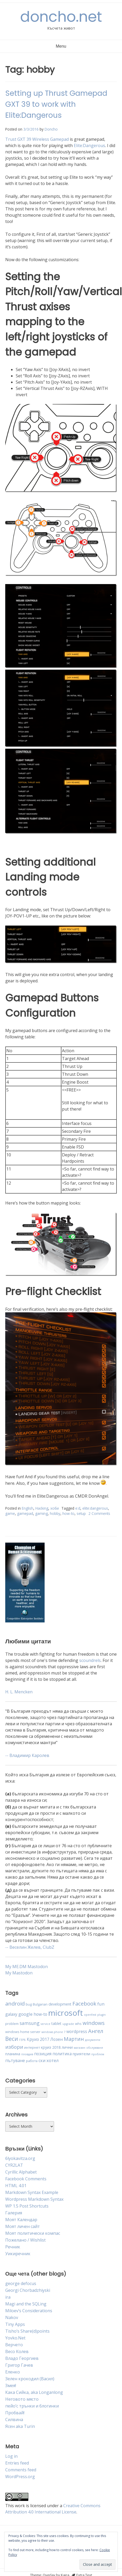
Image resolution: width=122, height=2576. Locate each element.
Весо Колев (17, 2351)
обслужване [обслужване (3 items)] (94, 2047)
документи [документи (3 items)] (92, 2040)
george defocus (20, 2283)
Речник (12, 2247)
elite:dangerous (95, 1508)
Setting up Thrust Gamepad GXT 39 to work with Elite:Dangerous (56, 104)
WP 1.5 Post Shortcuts (27, 2206)
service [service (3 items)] (45, 2024)
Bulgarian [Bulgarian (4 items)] (40, 2004)
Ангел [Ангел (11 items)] (95, 2031)
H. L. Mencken (19, 1692)
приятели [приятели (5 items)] (81, 2053)
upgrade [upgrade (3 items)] (68, 2024)
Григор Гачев (19, 2365)
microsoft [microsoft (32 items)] (65, 2013)
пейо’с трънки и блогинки (32, 2406)
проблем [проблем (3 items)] (97, 2054)
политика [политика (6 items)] (62, 2054)
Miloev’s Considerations (28, 2311)
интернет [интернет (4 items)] (32, 2047)
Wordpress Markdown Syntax (34, 2199)
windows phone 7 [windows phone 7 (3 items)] (53, 2032)
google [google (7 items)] (25, 2014)
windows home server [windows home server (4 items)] (22, 2031)
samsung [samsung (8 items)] (30, 2023)
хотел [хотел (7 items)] (52, 2060)
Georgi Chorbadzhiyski (27, 2290)
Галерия (13, 2213)
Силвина (14, 2419)
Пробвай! (14, 2413)
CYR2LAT (14, 2165)
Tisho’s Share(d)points (27, 2331)
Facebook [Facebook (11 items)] (84, 2003)
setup (81, 1513)
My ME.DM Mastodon (26, 1966)
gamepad (25, 1513)
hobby (55, 1513)
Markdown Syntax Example (31, 2192)
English (27, 1508)
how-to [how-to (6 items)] (40, 2014)
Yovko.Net (15, 2338)
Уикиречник (17, 2253)
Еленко (12, 2372)
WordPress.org (20, 2476)
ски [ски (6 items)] (42, 2060)
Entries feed (17, 2463)
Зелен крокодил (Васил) (29, 2379)
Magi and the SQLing (25, 2304)
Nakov (11, 2317)
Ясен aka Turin (20, 2426)
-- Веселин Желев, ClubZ (29, 1947)
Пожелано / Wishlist (25, 2240)
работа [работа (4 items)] (32, 2060)
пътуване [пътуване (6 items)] (15, 2060)
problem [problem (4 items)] (12, 2023)
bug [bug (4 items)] (29, 2004)
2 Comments (99, 1513)
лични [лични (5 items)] (67, 2047)
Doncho (51, 129)
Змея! (10, 2385)
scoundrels (90, 1660)
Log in (11, 2456)
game (10, 1513)
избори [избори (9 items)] (14, 2046)
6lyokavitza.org (20, 2158)
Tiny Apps (15, 2324)
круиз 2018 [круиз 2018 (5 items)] (51, 2047)
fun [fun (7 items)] (100, 2004)
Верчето (14, 2345)
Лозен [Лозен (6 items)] (56, 2039)
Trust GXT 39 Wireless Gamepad (37, 139)
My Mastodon (19, 1973)
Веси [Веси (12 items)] (11, 2038)
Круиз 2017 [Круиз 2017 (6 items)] (38, 2039)
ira (7, 2297)
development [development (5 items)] (60, 2004)
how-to (68, 1513)
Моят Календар (21, 2219)
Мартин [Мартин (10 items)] (74, 2038)
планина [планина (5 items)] (12, 2053)
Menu (61, 46)
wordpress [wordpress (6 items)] (76, 2031)
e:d (77, 1508)
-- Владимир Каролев (27, 1755)
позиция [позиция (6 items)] (42, 2054)
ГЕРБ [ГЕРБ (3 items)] (22, 2040)
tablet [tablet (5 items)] (56, 2023)
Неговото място (22, 2399)
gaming (41, 1513)
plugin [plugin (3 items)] (101, 2015)
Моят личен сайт (22, 2226)
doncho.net (61, 16)
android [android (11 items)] (15, 2003)
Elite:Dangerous (89, 145)
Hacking (41, 1508)
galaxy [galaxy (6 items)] (11, 2014)
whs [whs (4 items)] (78, 2023)
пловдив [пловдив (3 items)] (27, 2054)
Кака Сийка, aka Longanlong (34, 2392)
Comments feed (20, 2470)
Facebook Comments (25, 2179)
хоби (54, 1508)
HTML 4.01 (15, 2185)
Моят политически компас (32, 2233)
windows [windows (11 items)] (94, 2022)
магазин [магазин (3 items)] (79, 2047)
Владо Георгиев (22, 2358)
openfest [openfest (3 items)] (90, 2015)
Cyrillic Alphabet (21, 2172)
